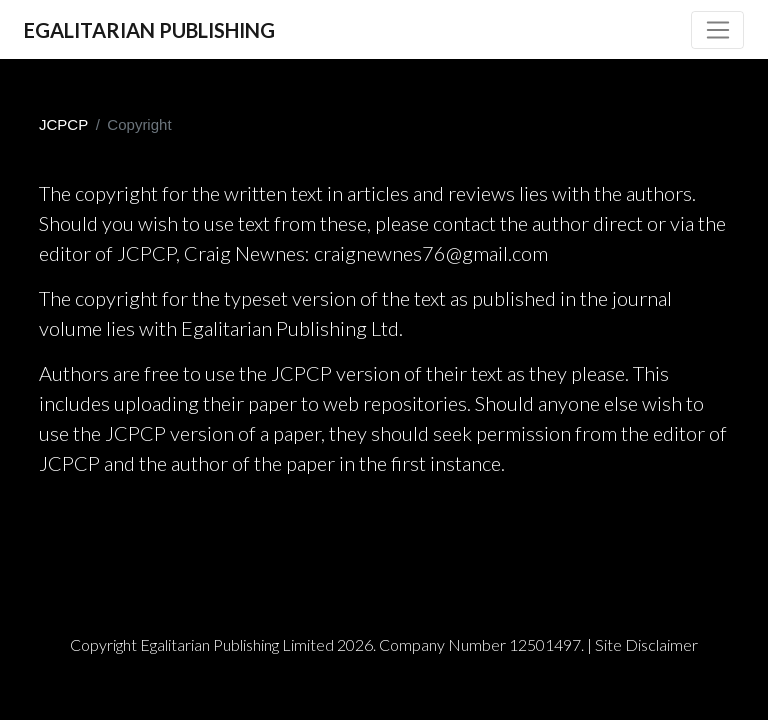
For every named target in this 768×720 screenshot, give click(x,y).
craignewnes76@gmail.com (431, 253)
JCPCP (63, 124)
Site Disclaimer (646, 644)
